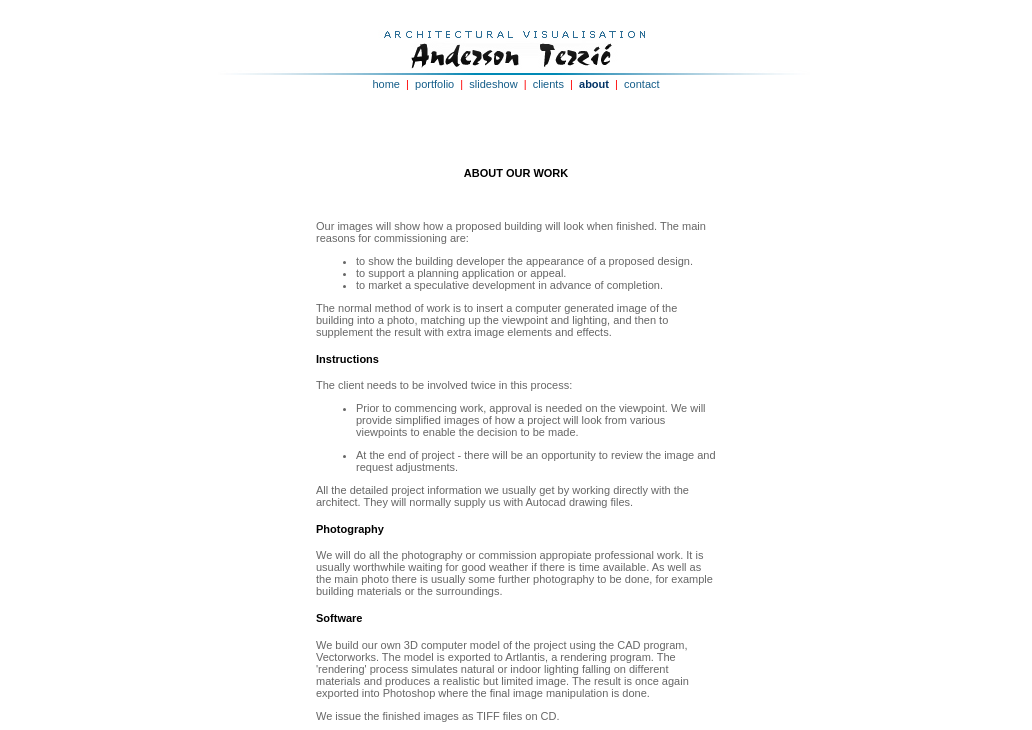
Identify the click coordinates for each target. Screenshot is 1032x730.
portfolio (434, 84)
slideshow (493, 84)
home (386, 84)
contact (641, 84)
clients (548, 84)
